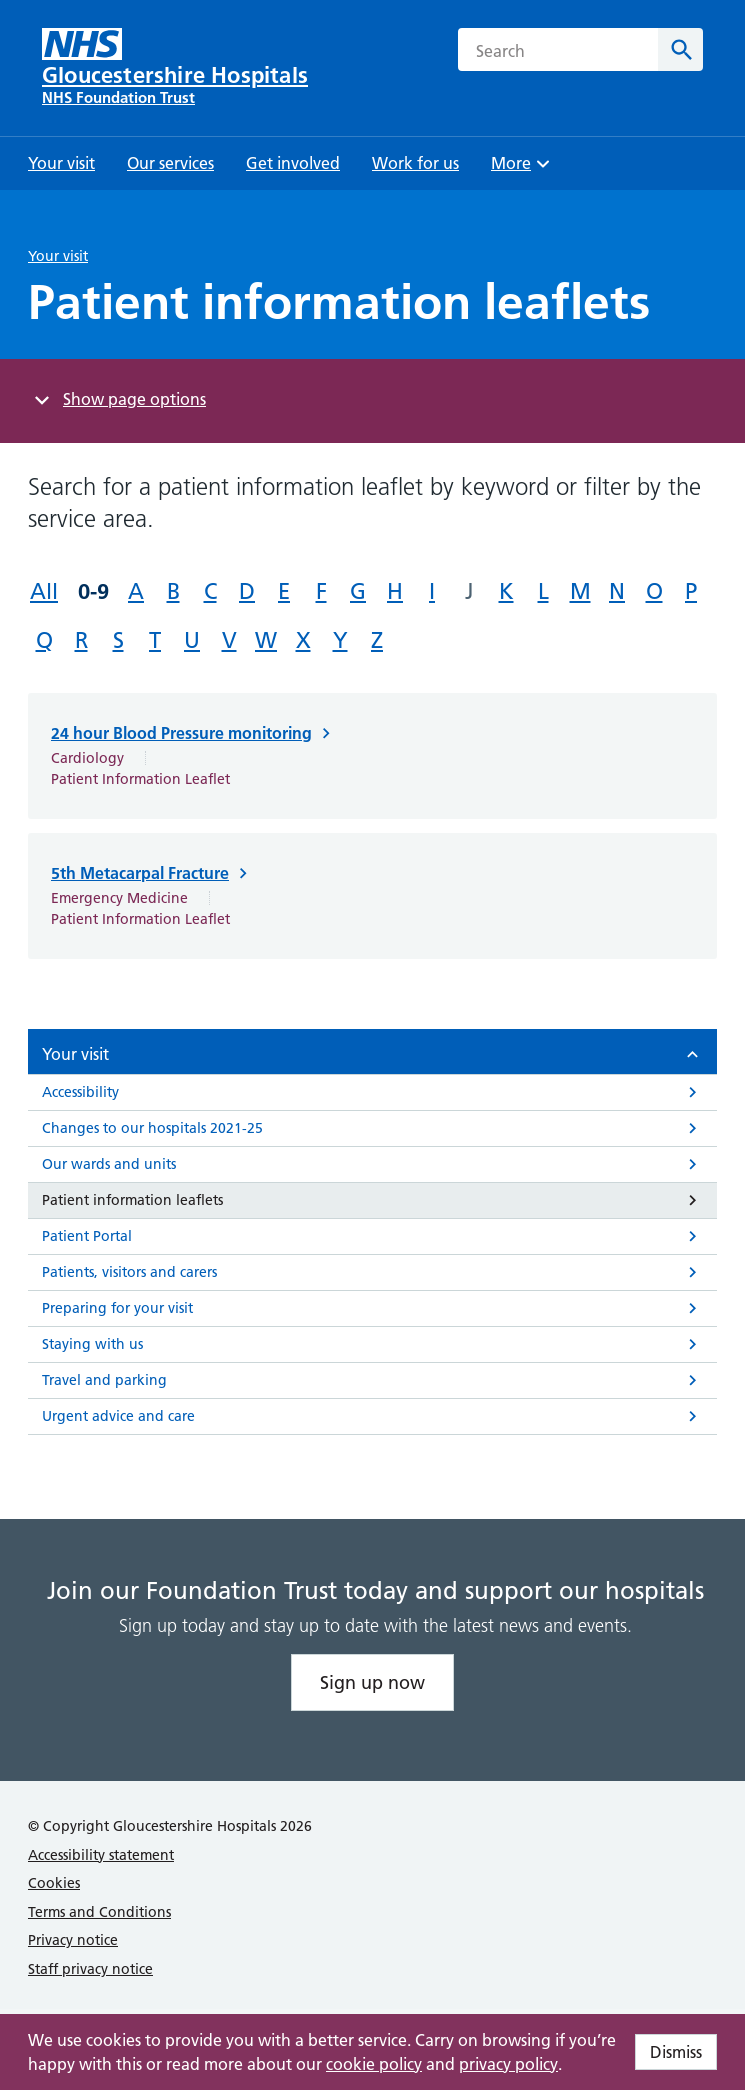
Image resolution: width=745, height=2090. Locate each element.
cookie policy (374, 2064)
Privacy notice (73, 1940)
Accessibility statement (101, 1855)
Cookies (54, 1883)
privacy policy (508, 2064)
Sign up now (372, 1682)
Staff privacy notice (90, 1969)
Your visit (58, 256)
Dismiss (676, 2052)
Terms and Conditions (99, 1912)
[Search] (680, 49)
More (523, 169)
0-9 (93, 591)
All (44, 591)
